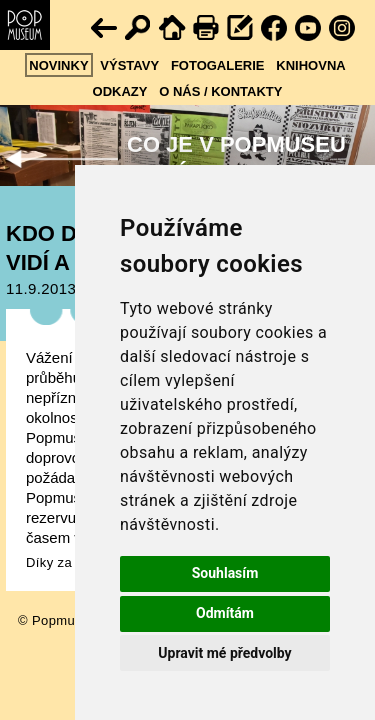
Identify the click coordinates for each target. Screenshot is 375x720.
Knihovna (310, 65)
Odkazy (120, 91)
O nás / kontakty (220, 91)
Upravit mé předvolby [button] (224, 653)
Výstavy (129, 65)
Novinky (58, 65)
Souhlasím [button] (225, 573)
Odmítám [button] (225, 613)
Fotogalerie (218, 65)
